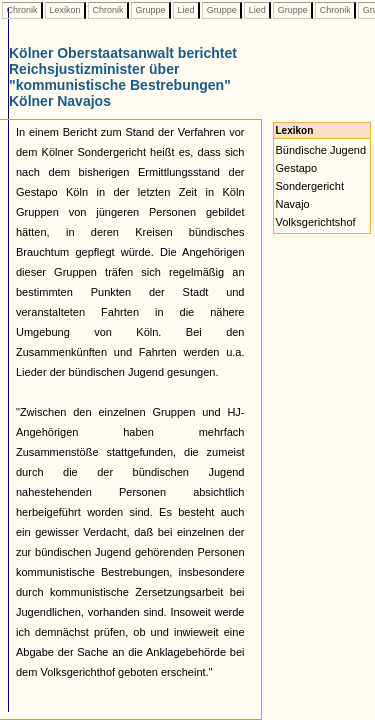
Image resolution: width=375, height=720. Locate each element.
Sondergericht (310, 186)
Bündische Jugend (321, 150)
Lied (186, 10)
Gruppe (150, 10)
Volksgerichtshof (316, 222)
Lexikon (65, 10)
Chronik (22, 10)
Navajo (293, 204)
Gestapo (297, 168)
